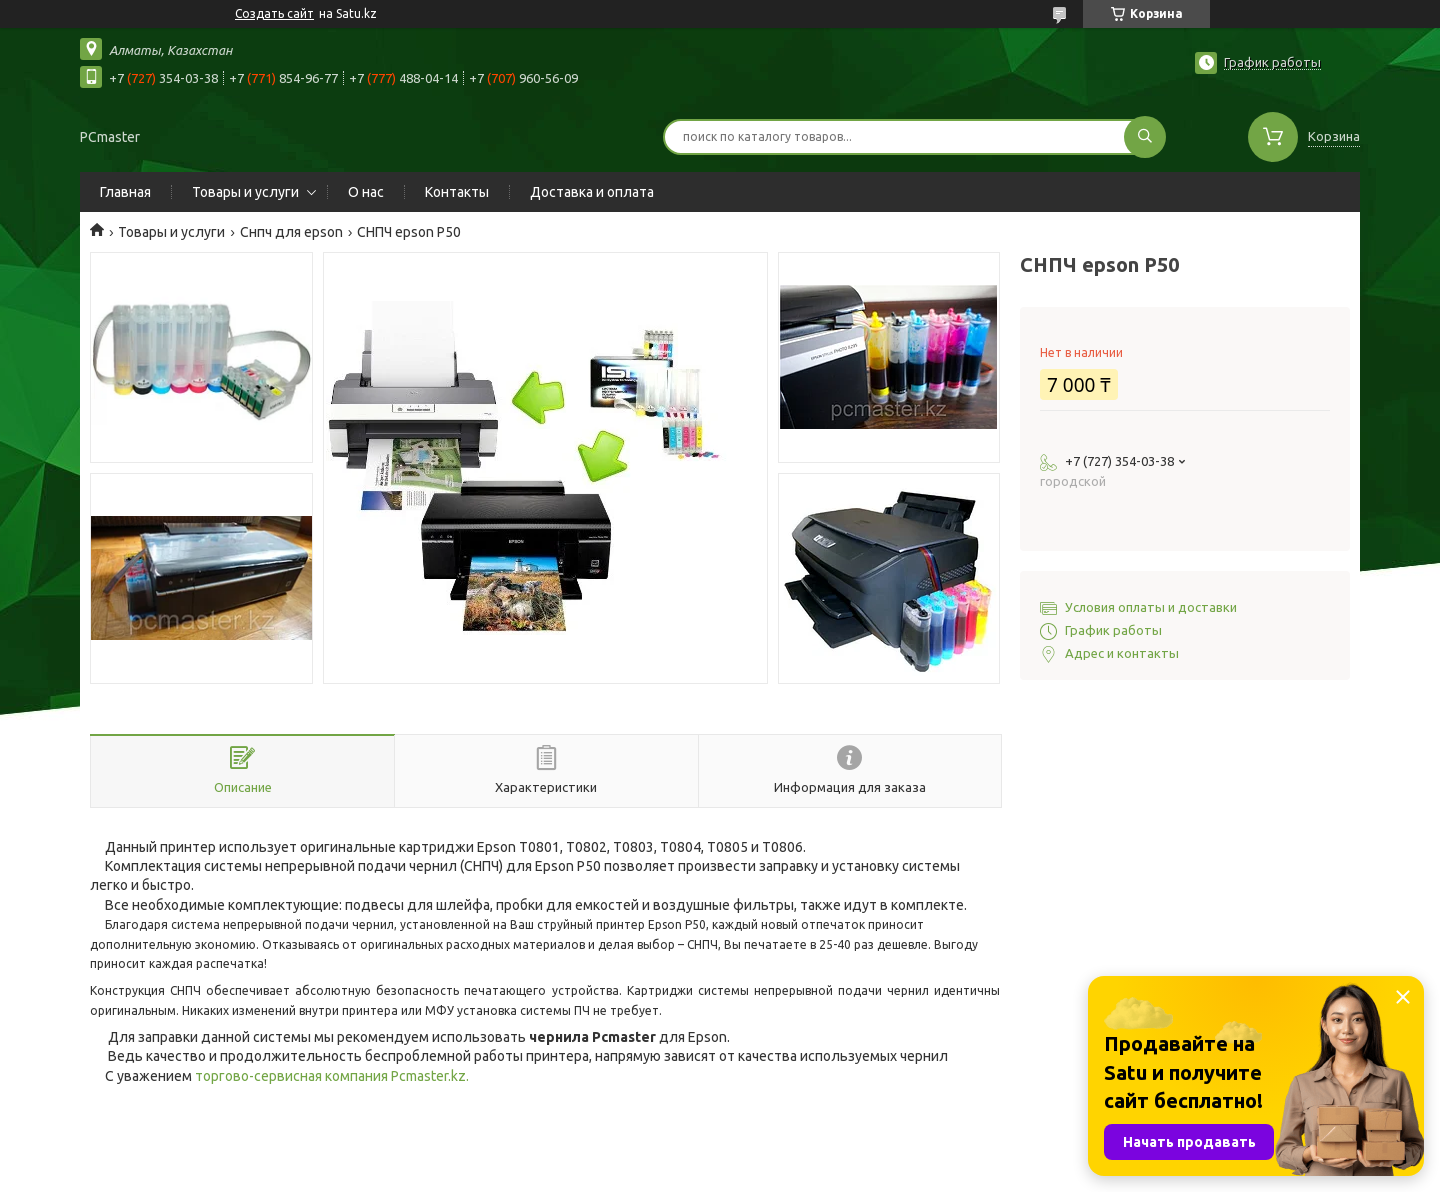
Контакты (457, 192)
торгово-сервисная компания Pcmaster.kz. (332, 1076)
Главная (125, 192)
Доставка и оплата (592, 192)
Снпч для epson (291, 232)
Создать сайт (274, 13)
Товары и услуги (245, 192)
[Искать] (1145, 137)
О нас (366, 192)
